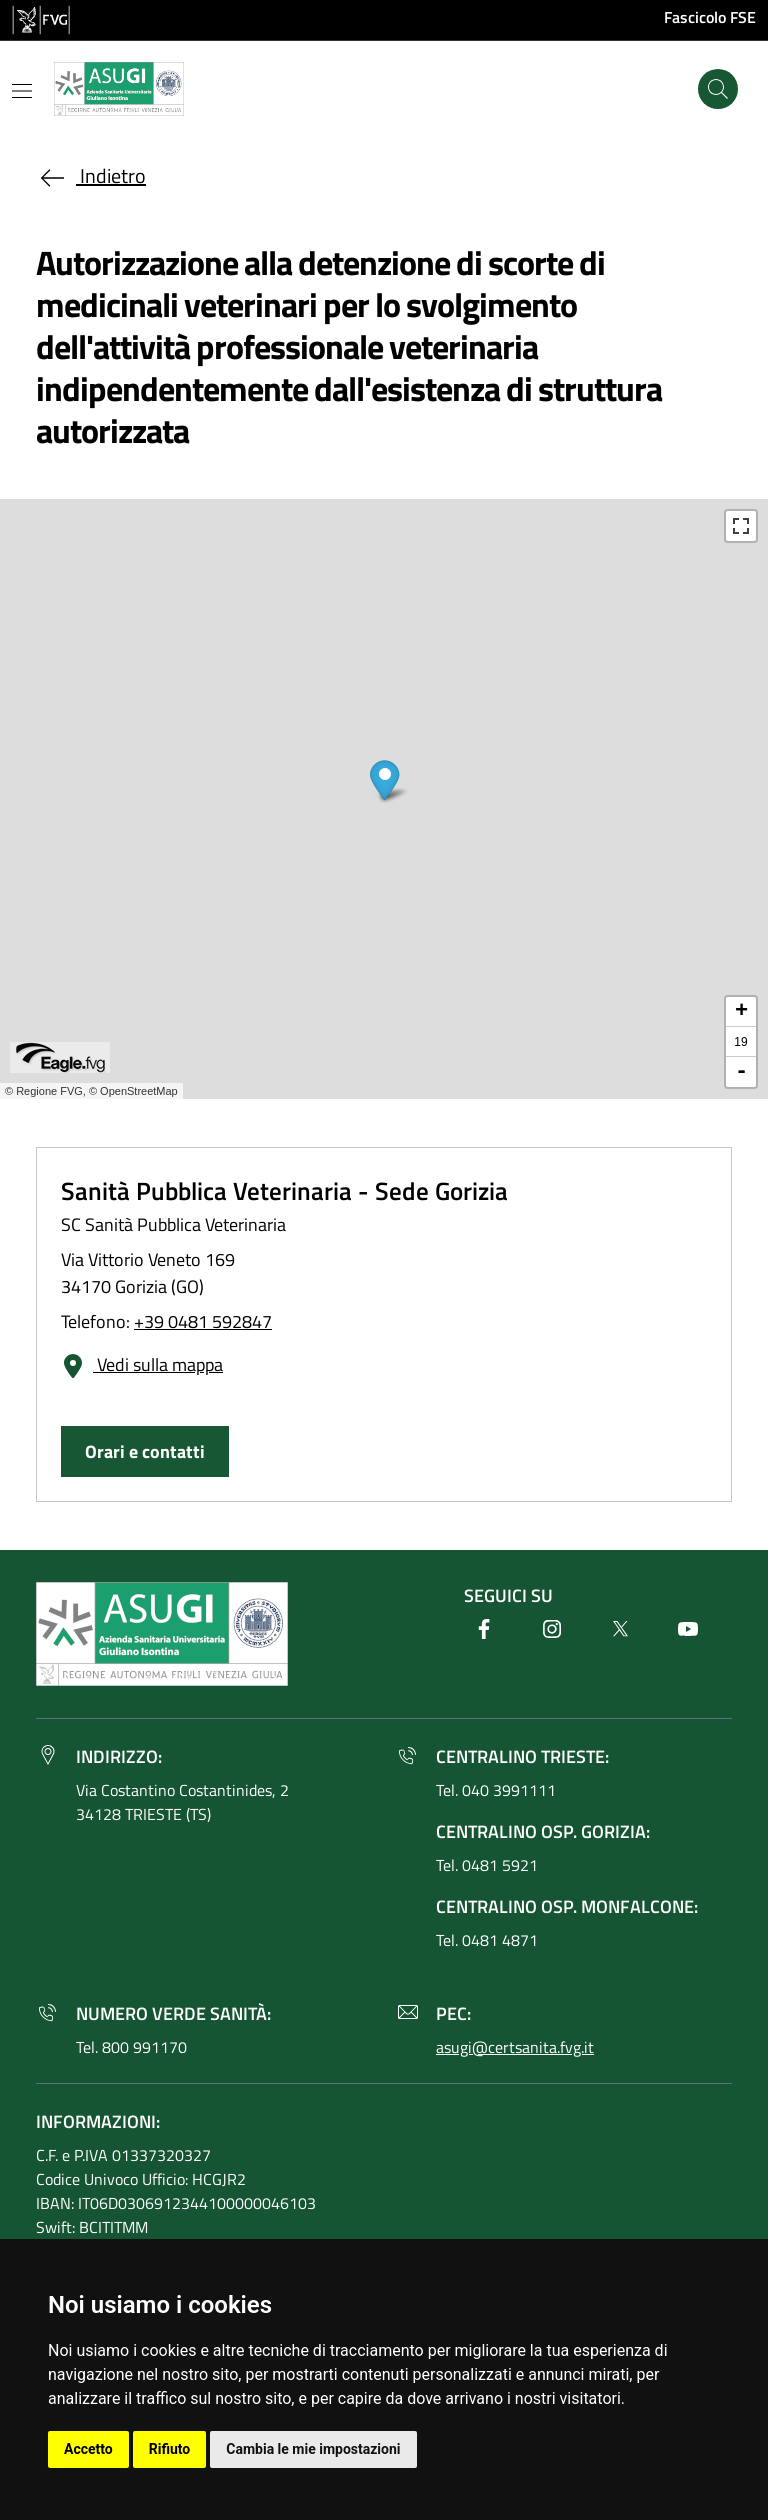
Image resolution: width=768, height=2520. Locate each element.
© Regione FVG (44, 1091)
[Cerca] (718, 89)
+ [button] (741, 1012)
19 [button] (740, 1042)
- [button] (741, 1072)
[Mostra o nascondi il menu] (22, 91)
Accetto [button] (88, 2449)
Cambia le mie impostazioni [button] (313, 2449)
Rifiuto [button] (170, 2449)
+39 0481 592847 (203, 1321)
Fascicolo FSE (710, 17)
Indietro (91, 175)
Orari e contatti (145, 1451)
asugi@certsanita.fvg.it (515, 2047)
